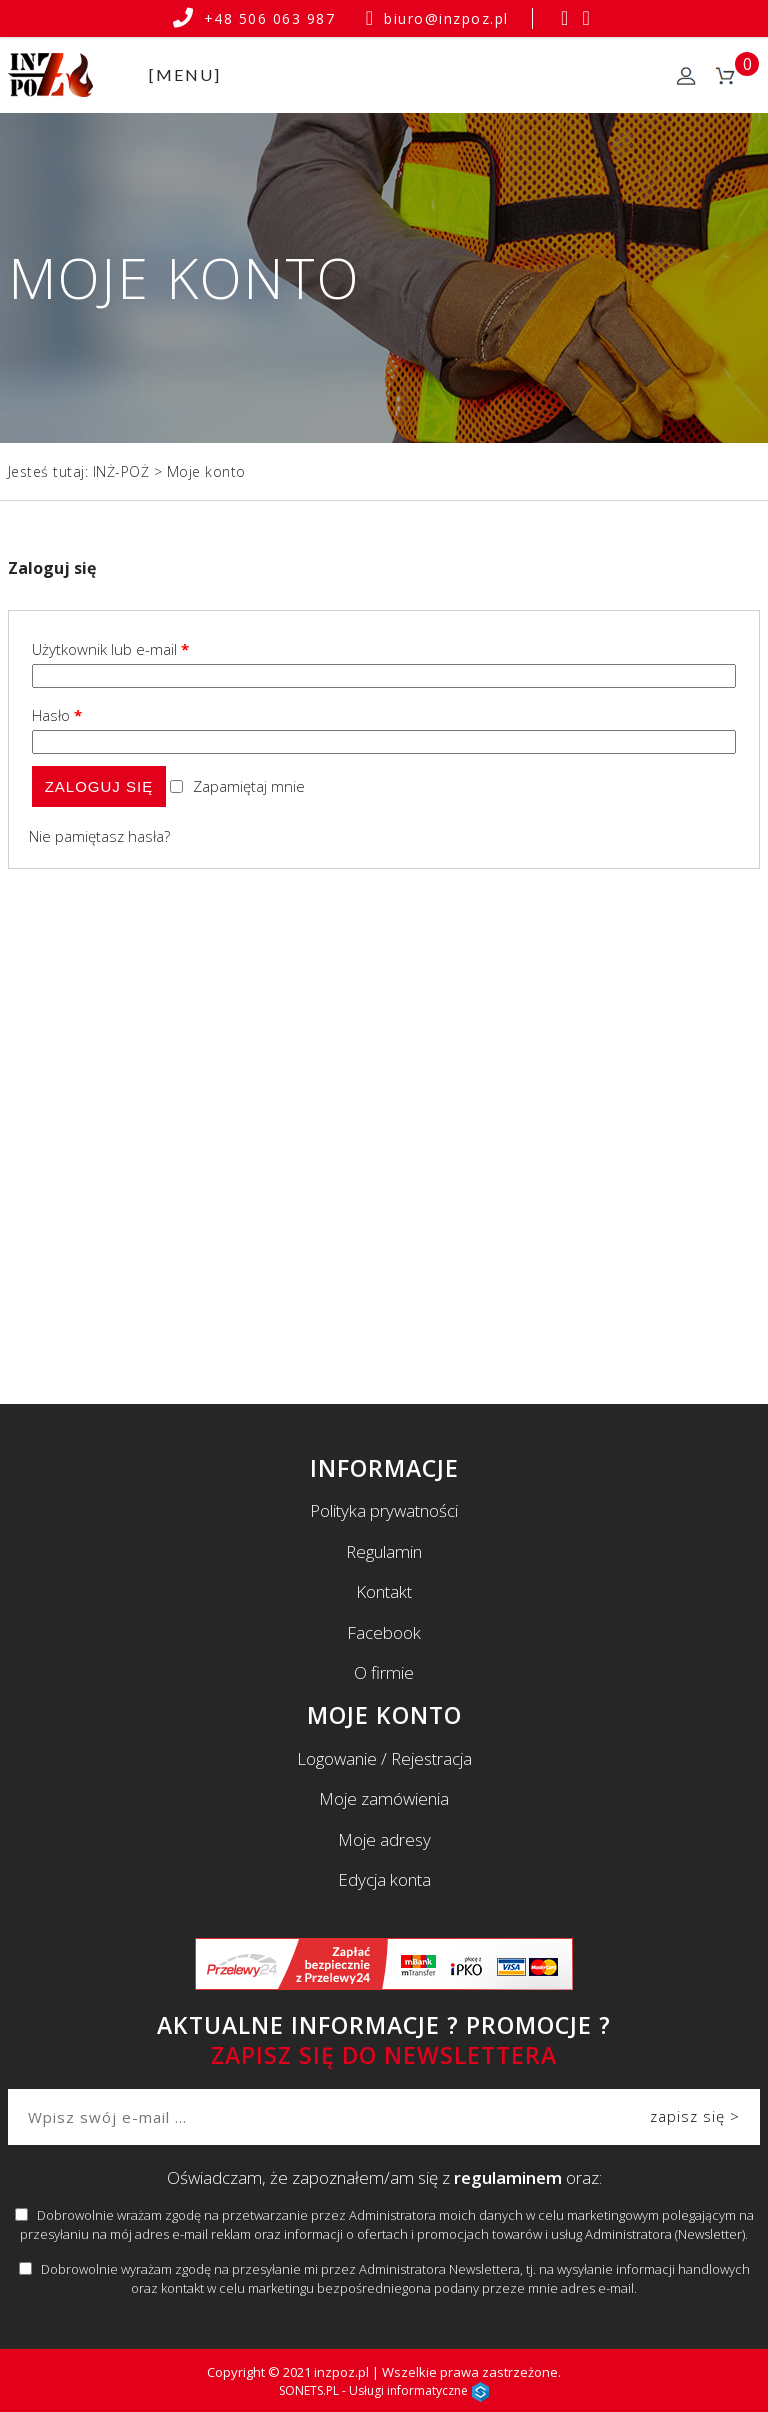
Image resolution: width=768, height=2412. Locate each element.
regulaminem (508, 2177)
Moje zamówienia (384, 1798)
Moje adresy (384, 1839)
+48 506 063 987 (257, 18)
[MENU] (185, 74)
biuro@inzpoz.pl (437, 18)
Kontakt (384, 1591)
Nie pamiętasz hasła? (99, 836)
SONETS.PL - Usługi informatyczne (384, 2390)
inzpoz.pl (341, 2372)
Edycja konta (384, 1879)
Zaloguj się (99, 786)
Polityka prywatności (384, 1510)
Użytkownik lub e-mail (110, 649)
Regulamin (384, 1551)
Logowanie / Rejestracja (384, 1758)
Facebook (384, 1632)
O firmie (384, 1672)
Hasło (57, 715)
